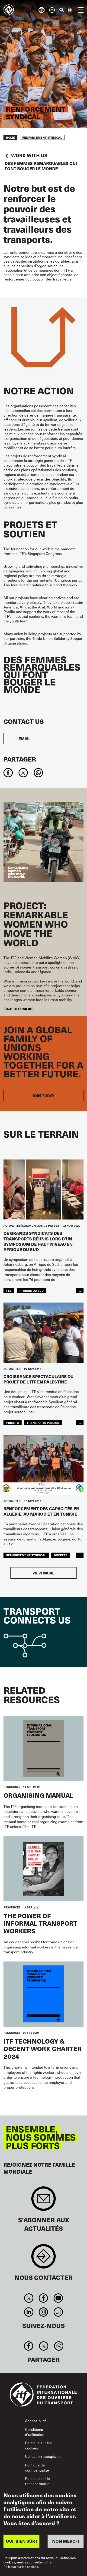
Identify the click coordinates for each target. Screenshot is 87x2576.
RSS (58, 2312)
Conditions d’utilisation (34, 2431)
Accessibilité (36, 2420)
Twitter (29, 2298)
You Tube (58, 2298)
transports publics (43, 1423)
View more (43, 1573)
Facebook (43, 2298)
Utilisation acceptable (43, 2456)
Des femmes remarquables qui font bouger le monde (41, 166)
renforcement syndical (26, 1555)
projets (12, 1423)
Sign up (43, 2200)
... (80, 1291)
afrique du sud (31, 1291)
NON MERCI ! (65, 2541)
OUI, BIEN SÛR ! (21, 2541)
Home (10, 137)
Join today (43, 1095)
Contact (43, 2258)
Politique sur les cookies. (21, 2567)
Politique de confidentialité (37, 2467)
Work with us (29, 155)
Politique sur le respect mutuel (37, 2481)
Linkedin (29, 2312)
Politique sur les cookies (38, 2445)
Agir (70, 10)
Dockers (61, 1555)
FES (9, 1291)
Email (24, 738)
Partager (19, 759)
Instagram (43, 2312)
